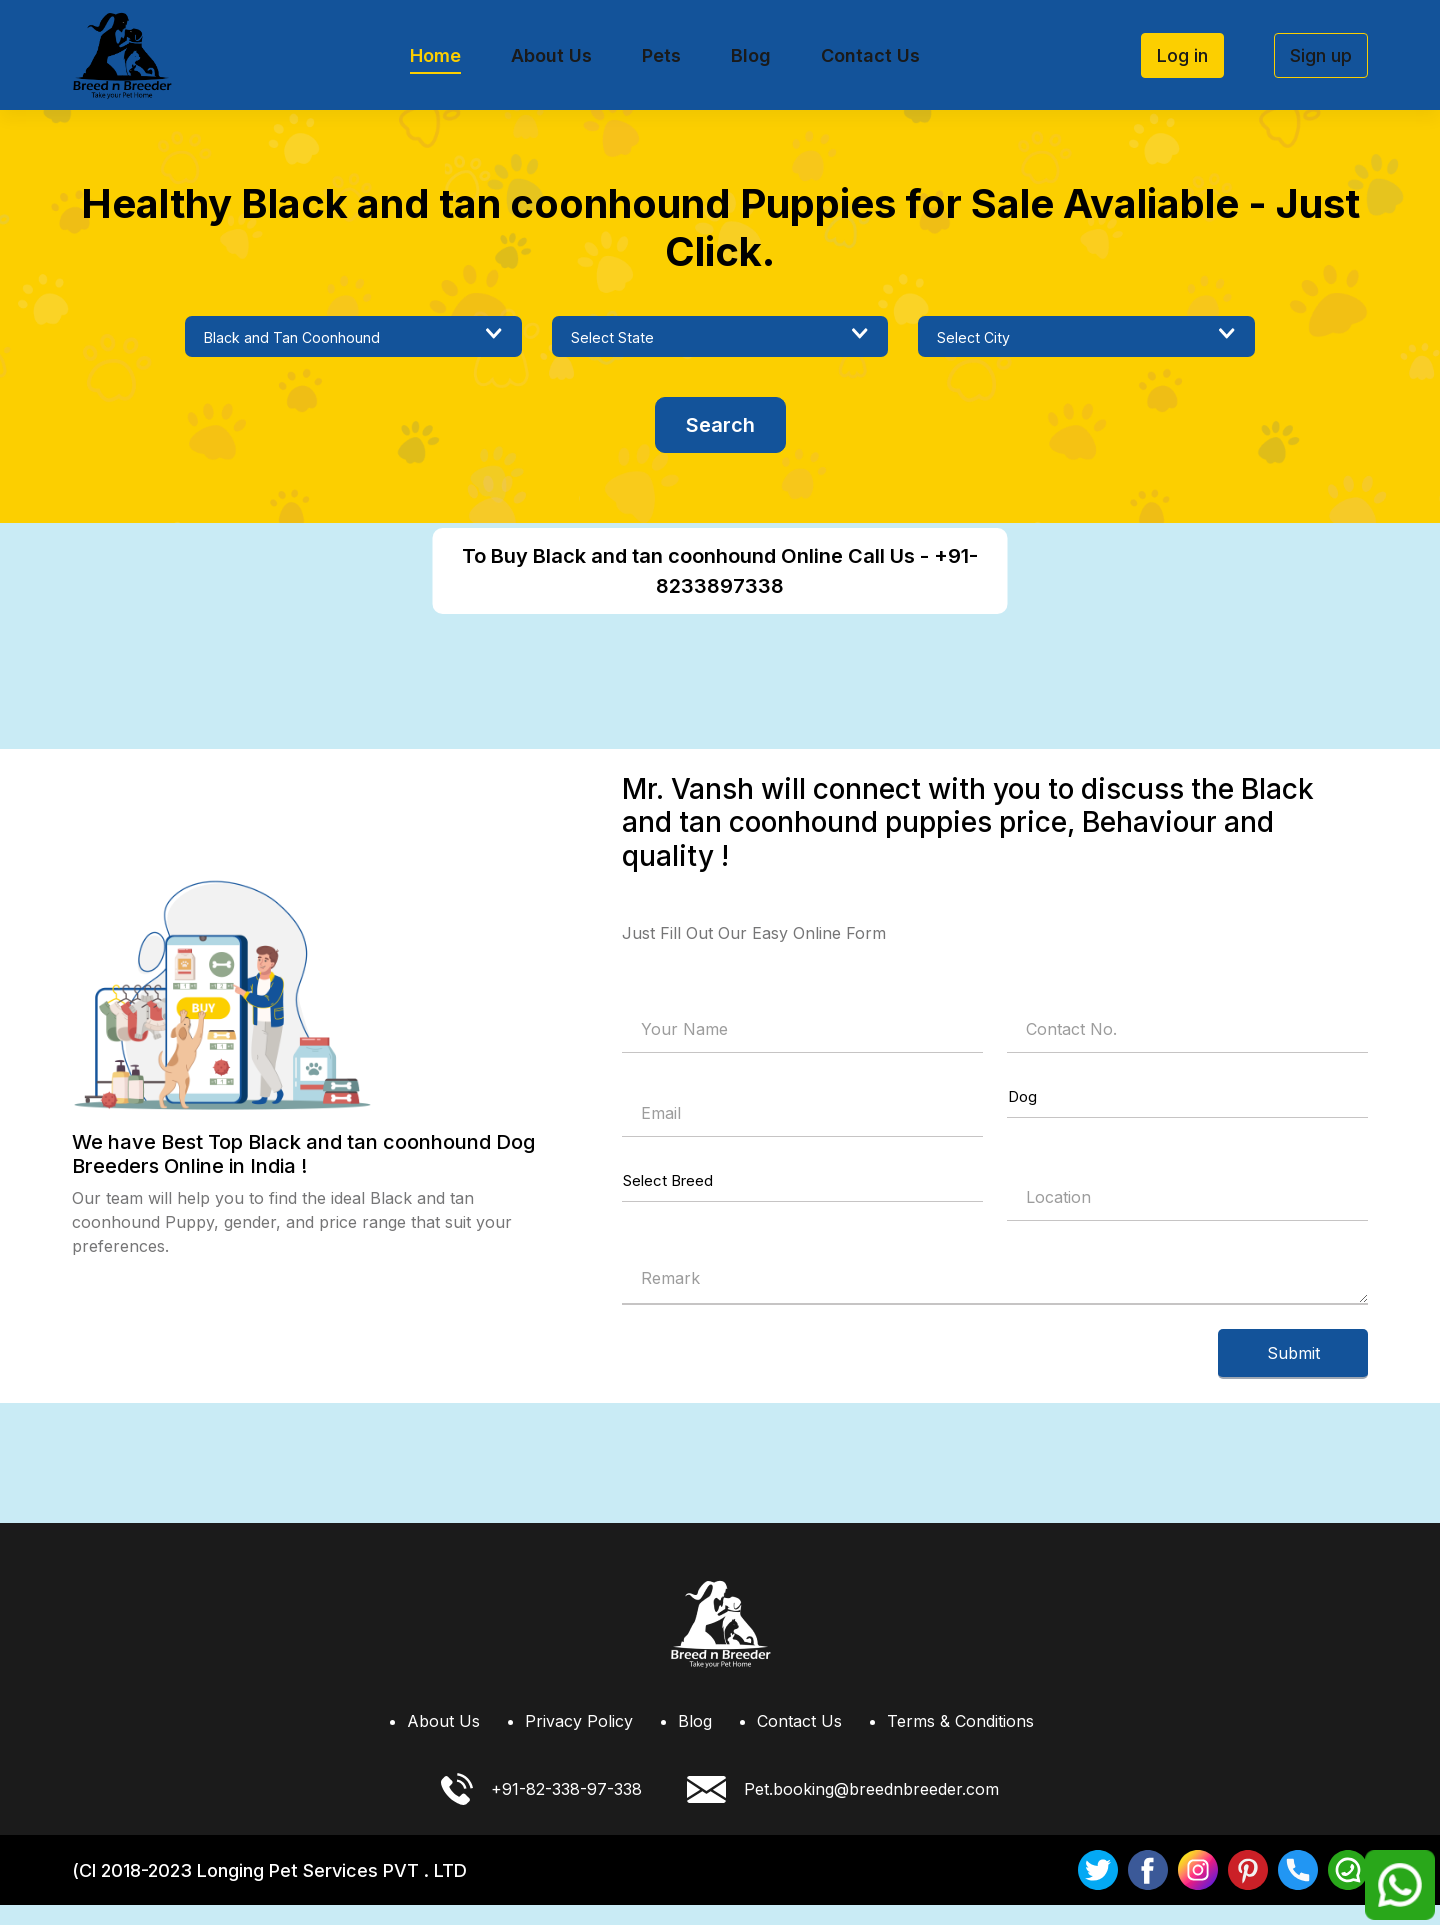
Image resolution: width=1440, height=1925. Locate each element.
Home (435, 55)
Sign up (1321, 55)
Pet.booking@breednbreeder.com (843, 1808)
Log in (1182, 55)
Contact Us (870, 55)
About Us (551, 55)
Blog (751, 55)
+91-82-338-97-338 (541, 1809)
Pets (661, 55)
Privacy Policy (579, 1741)
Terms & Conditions (960, 1741)
